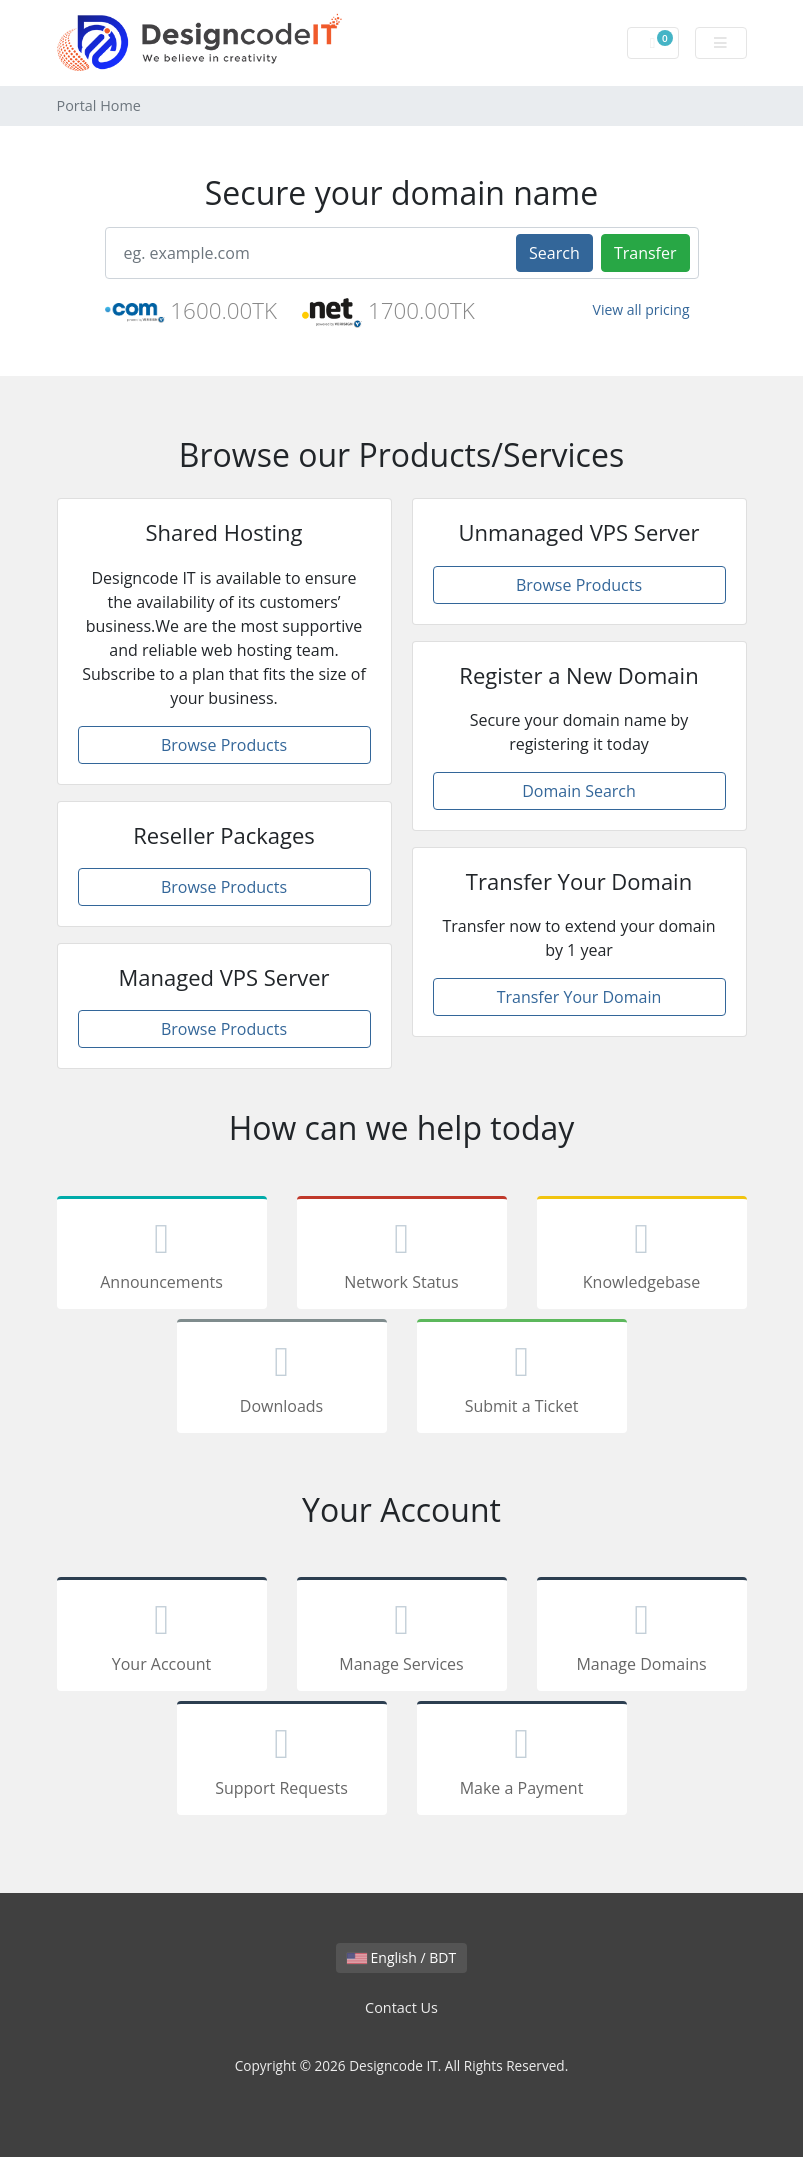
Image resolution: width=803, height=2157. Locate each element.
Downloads (282, 1379)
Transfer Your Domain (579, 997)
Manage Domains (642, 1637)
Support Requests (282, 1761)
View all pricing (641, 309)
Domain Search (579, 791)
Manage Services (402, 1637)
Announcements (162, 1256)
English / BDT (401, 1957)
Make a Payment (522, 1761)
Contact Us (401, 2007)
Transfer (645, 253)
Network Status (402, 1256)
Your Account (162, 1637)
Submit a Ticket (522, 1379)
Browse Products (224, 745)
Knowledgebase (642, 1256)
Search (554, 253)
